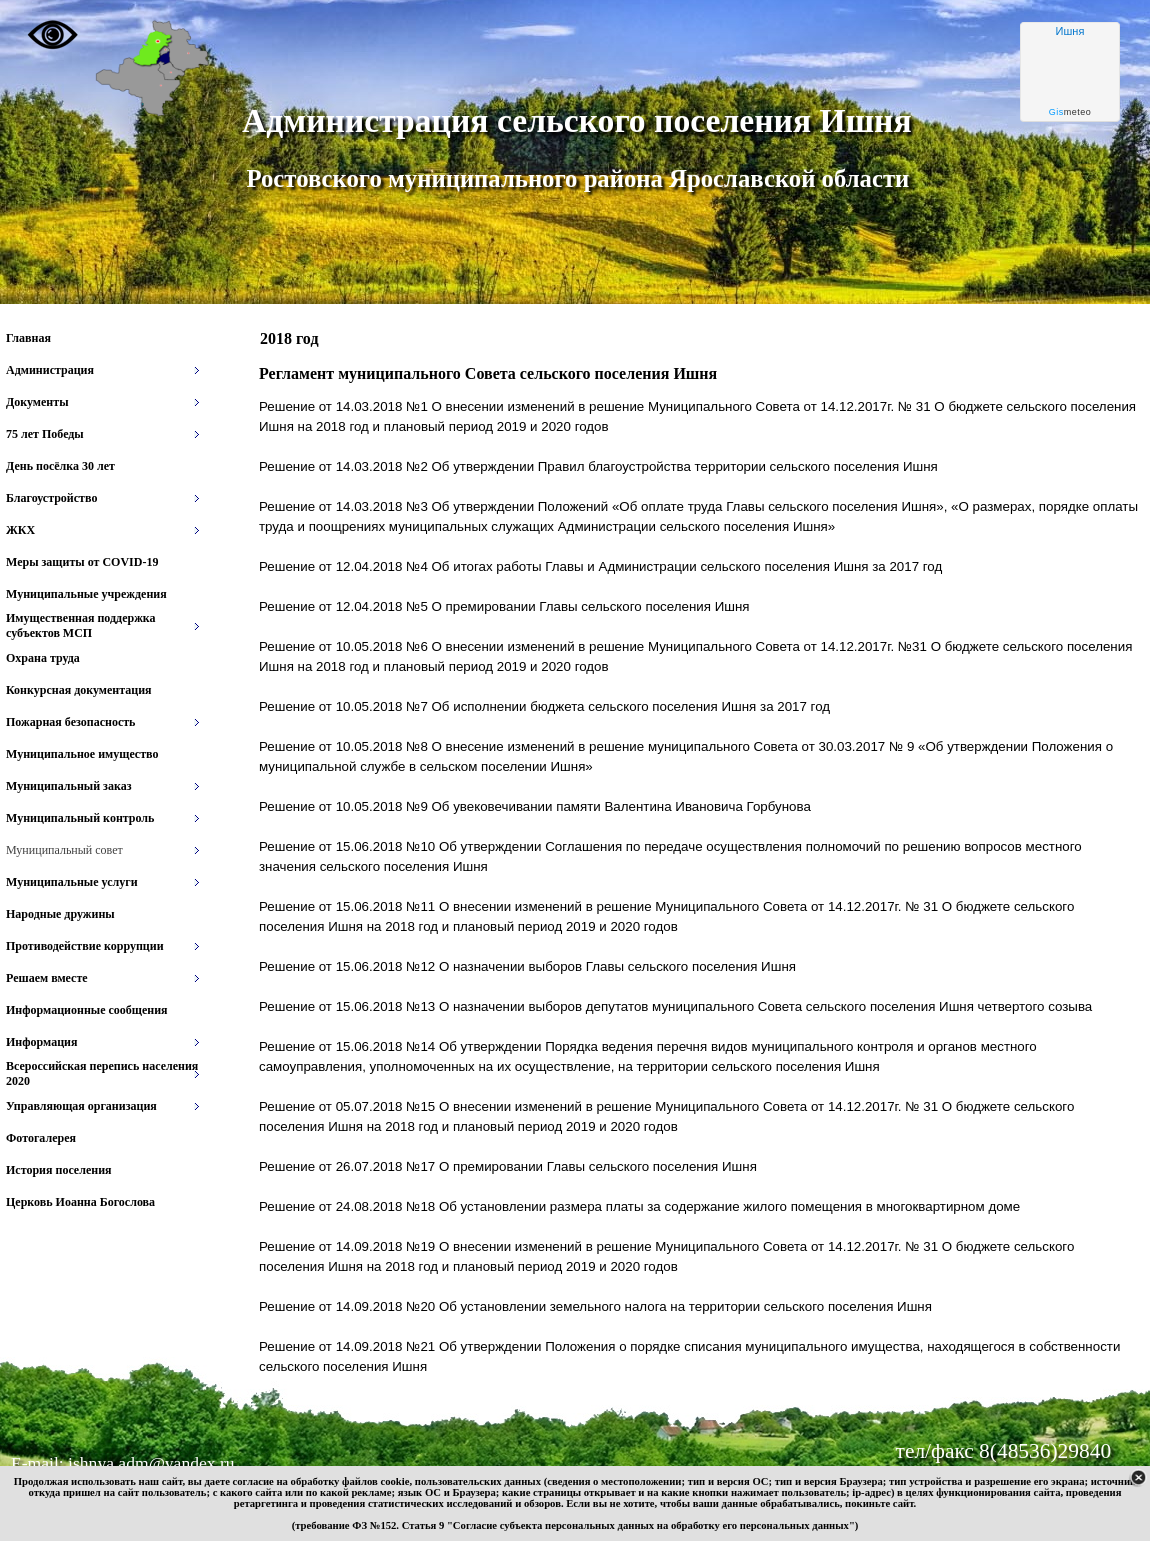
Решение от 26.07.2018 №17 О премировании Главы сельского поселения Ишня (508, 1166)
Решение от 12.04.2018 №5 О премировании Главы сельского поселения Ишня (504, 606)
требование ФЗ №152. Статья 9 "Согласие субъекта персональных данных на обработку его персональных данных (572, 1525)
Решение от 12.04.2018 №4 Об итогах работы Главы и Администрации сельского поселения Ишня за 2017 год (600, 566)
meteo (1070, 112)
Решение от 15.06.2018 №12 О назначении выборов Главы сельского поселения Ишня (527, 966)
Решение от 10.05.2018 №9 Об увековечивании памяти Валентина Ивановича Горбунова (535, 806)
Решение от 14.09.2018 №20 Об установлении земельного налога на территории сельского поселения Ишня (595, 1306)
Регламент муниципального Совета (488, 373)
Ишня (1070, 31)
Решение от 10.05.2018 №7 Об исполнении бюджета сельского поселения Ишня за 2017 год (544, 706)
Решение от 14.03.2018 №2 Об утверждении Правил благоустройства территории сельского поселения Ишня (598, 466)
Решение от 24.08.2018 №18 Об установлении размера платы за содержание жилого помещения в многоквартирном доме (639, 1206)
